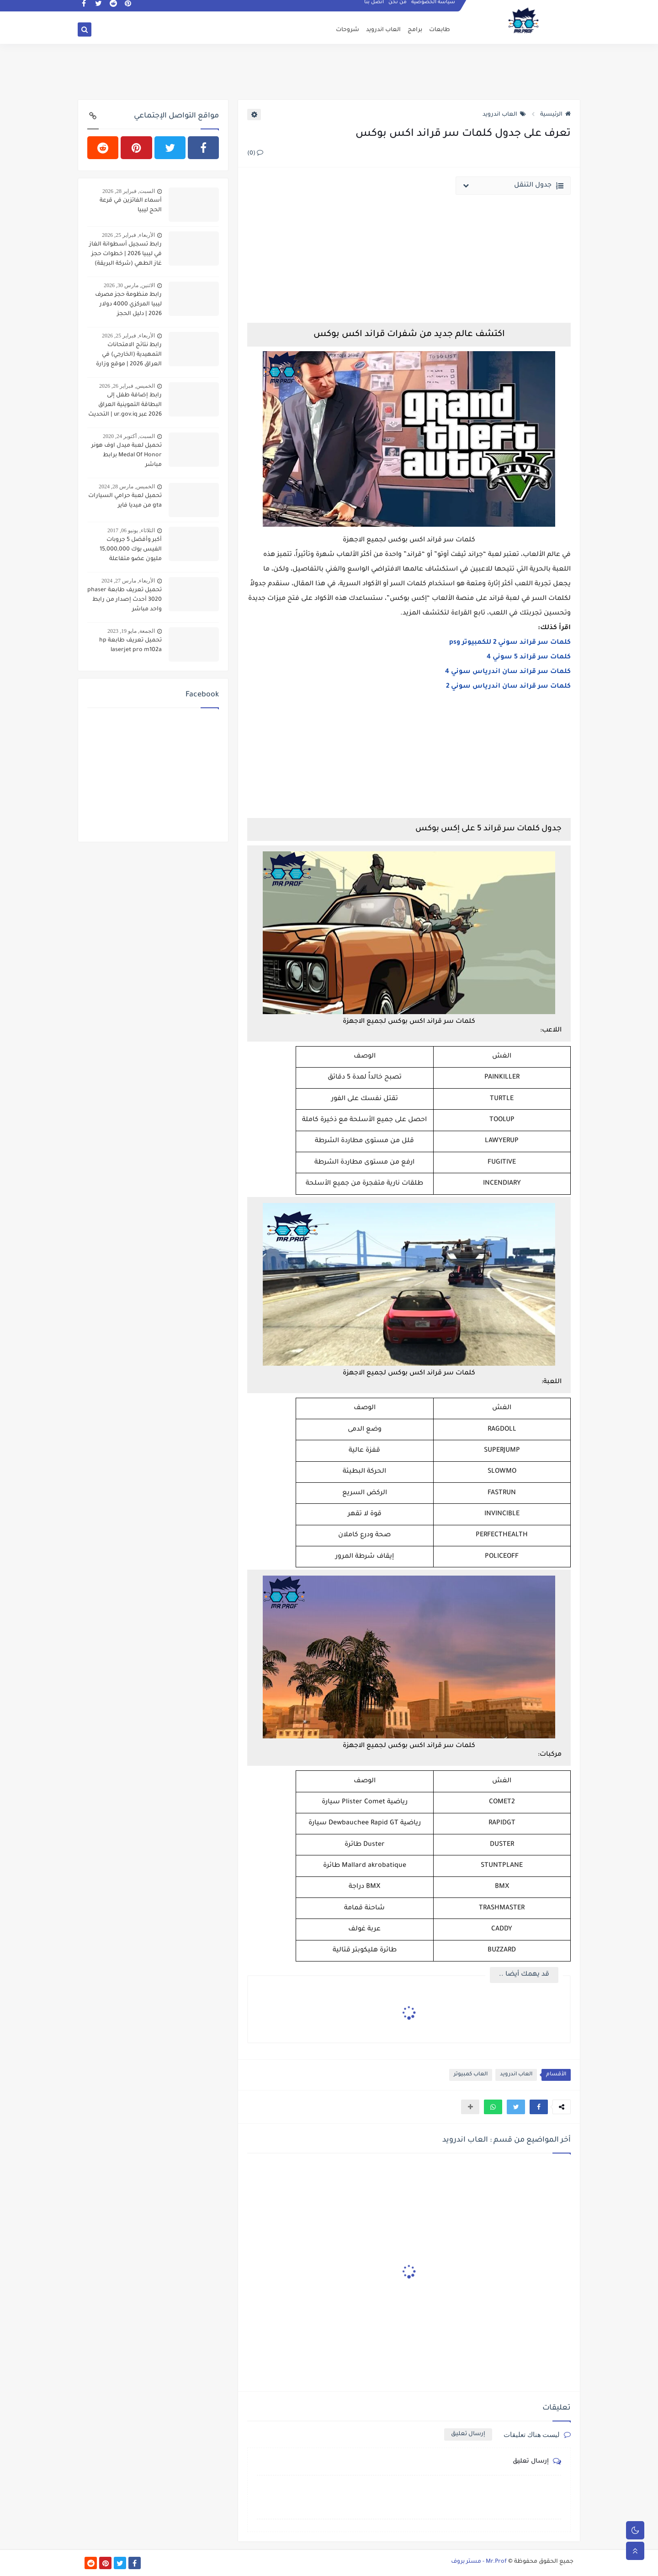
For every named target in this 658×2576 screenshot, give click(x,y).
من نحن (398, 7)
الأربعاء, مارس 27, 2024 (128, 580)
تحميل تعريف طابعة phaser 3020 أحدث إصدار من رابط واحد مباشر (124, 600)
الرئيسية (555, 115)
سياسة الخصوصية (434, 7)
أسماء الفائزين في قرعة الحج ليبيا (131, 206)
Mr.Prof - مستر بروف (479, 2562)
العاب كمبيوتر (471, 2075)
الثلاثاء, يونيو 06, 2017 (131, 530)
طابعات (439, 30)
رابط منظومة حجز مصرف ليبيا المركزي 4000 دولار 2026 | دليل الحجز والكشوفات (128, 305)
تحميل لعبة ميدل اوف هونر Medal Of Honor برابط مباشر (126, 455)
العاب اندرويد (383, 30)
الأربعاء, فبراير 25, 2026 (128, 235)
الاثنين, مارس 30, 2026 (129, 285)
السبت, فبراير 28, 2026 (128, 191)
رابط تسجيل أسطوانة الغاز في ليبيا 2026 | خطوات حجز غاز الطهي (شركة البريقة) (125, 254)
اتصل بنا (374, 7)
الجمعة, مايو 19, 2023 (131, 631)
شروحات (347, 30)
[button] (539, 2107)
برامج (415, 30)
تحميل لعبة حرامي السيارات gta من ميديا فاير (125, 501)
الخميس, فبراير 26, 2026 (127, 386)
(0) (255, 153)
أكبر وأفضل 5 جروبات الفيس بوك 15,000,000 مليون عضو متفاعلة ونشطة (131, 550)
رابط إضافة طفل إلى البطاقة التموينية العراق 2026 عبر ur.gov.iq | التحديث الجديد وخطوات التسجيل (125, 406)
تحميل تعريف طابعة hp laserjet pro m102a (130, 645)
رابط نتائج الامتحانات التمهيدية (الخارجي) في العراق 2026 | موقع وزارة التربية (129, 355)
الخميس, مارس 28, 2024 (127, 486)
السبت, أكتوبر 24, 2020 (129, 436)
